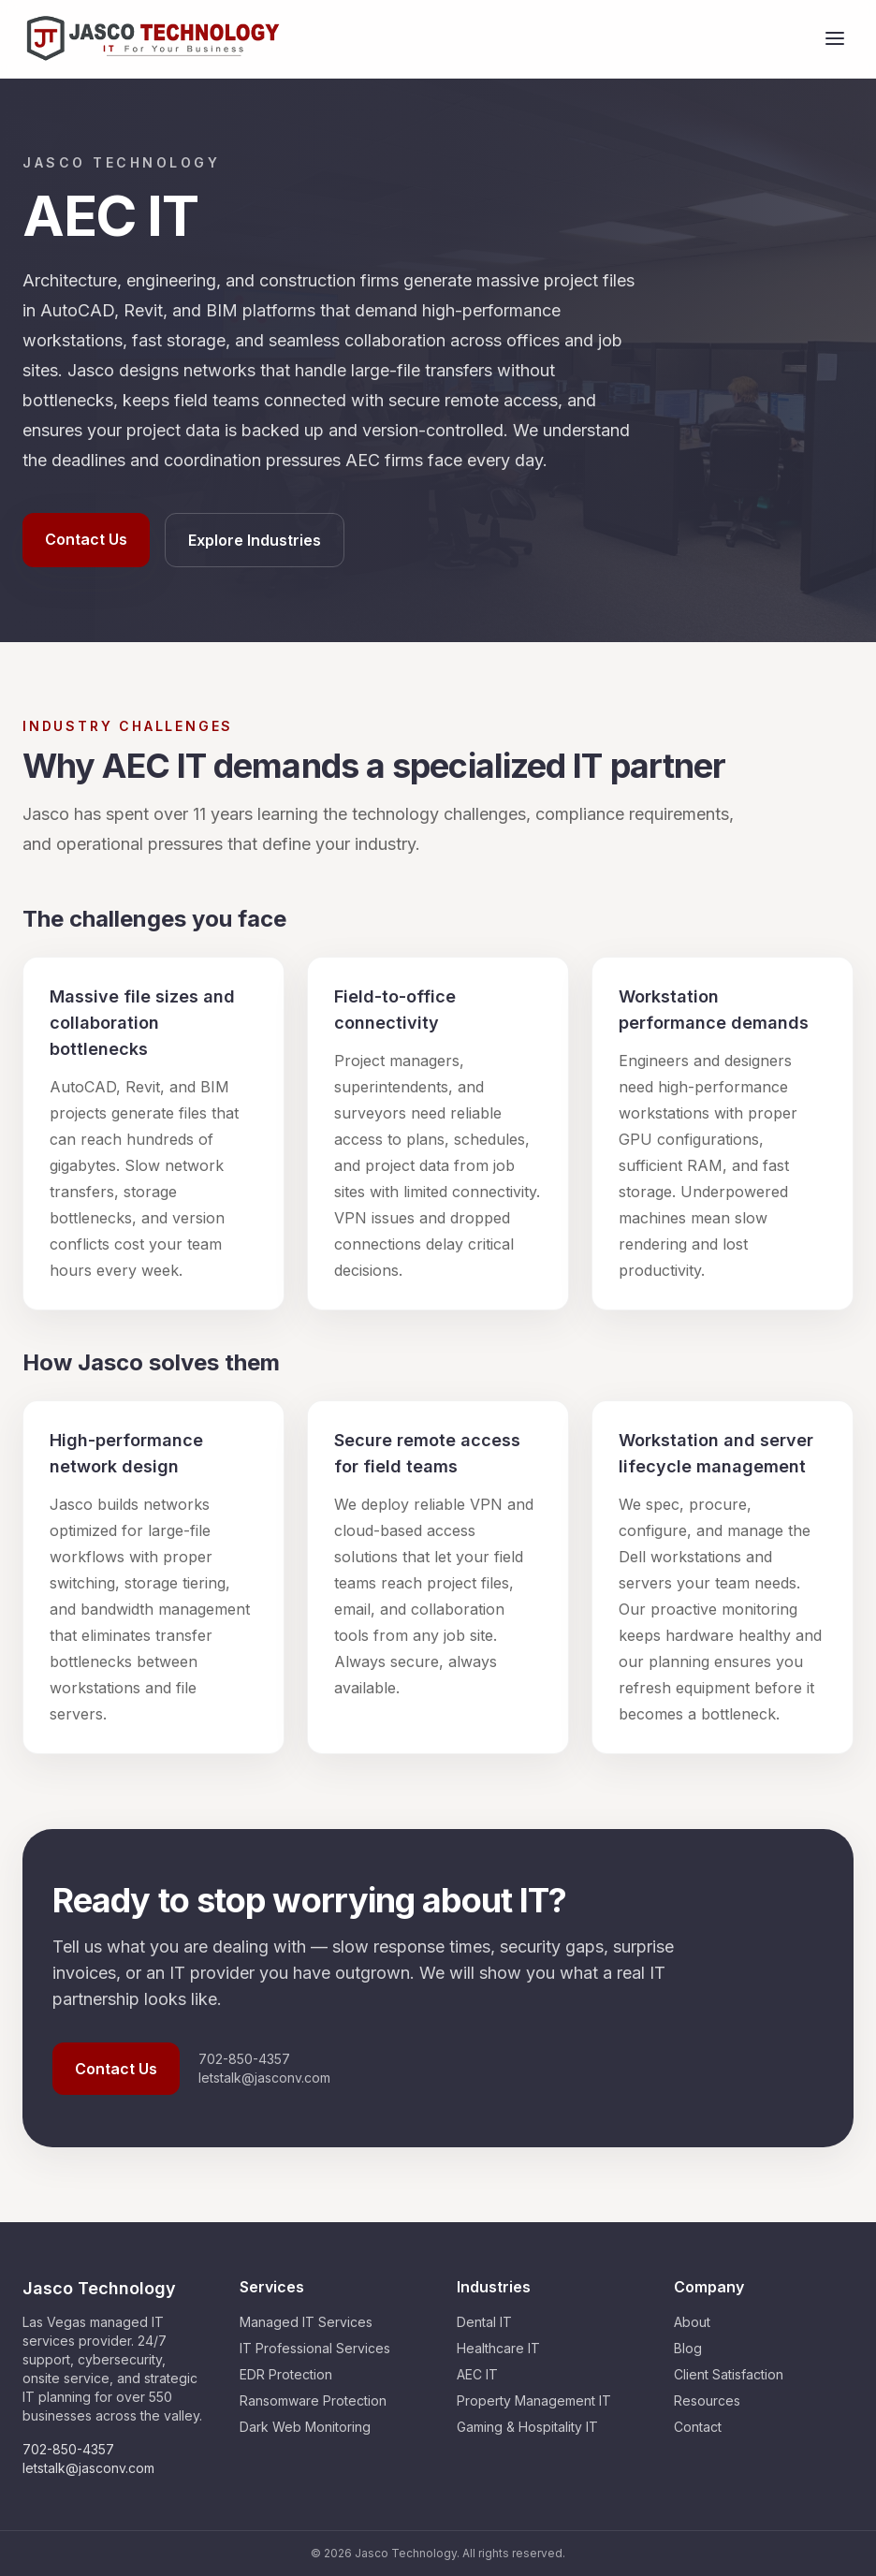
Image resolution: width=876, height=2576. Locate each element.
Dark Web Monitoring (305, 2427)
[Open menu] (835, 38)
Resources (707, 2400)
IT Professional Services (315, 2348)
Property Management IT (534, 2400)
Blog (688, 2348)
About (692, 2322)
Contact (698, 2427)
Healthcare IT (498, 2348)
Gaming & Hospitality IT (527, 2427)
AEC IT (477, 2374)
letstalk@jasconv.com (264, 2078)
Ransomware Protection (313, 2400)
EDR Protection (286, 2374)
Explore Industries (254, 540)
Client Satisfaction (728, 2374)
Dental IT (484, 2322)
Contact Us (86, 539)
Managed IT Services (306, 2322)
